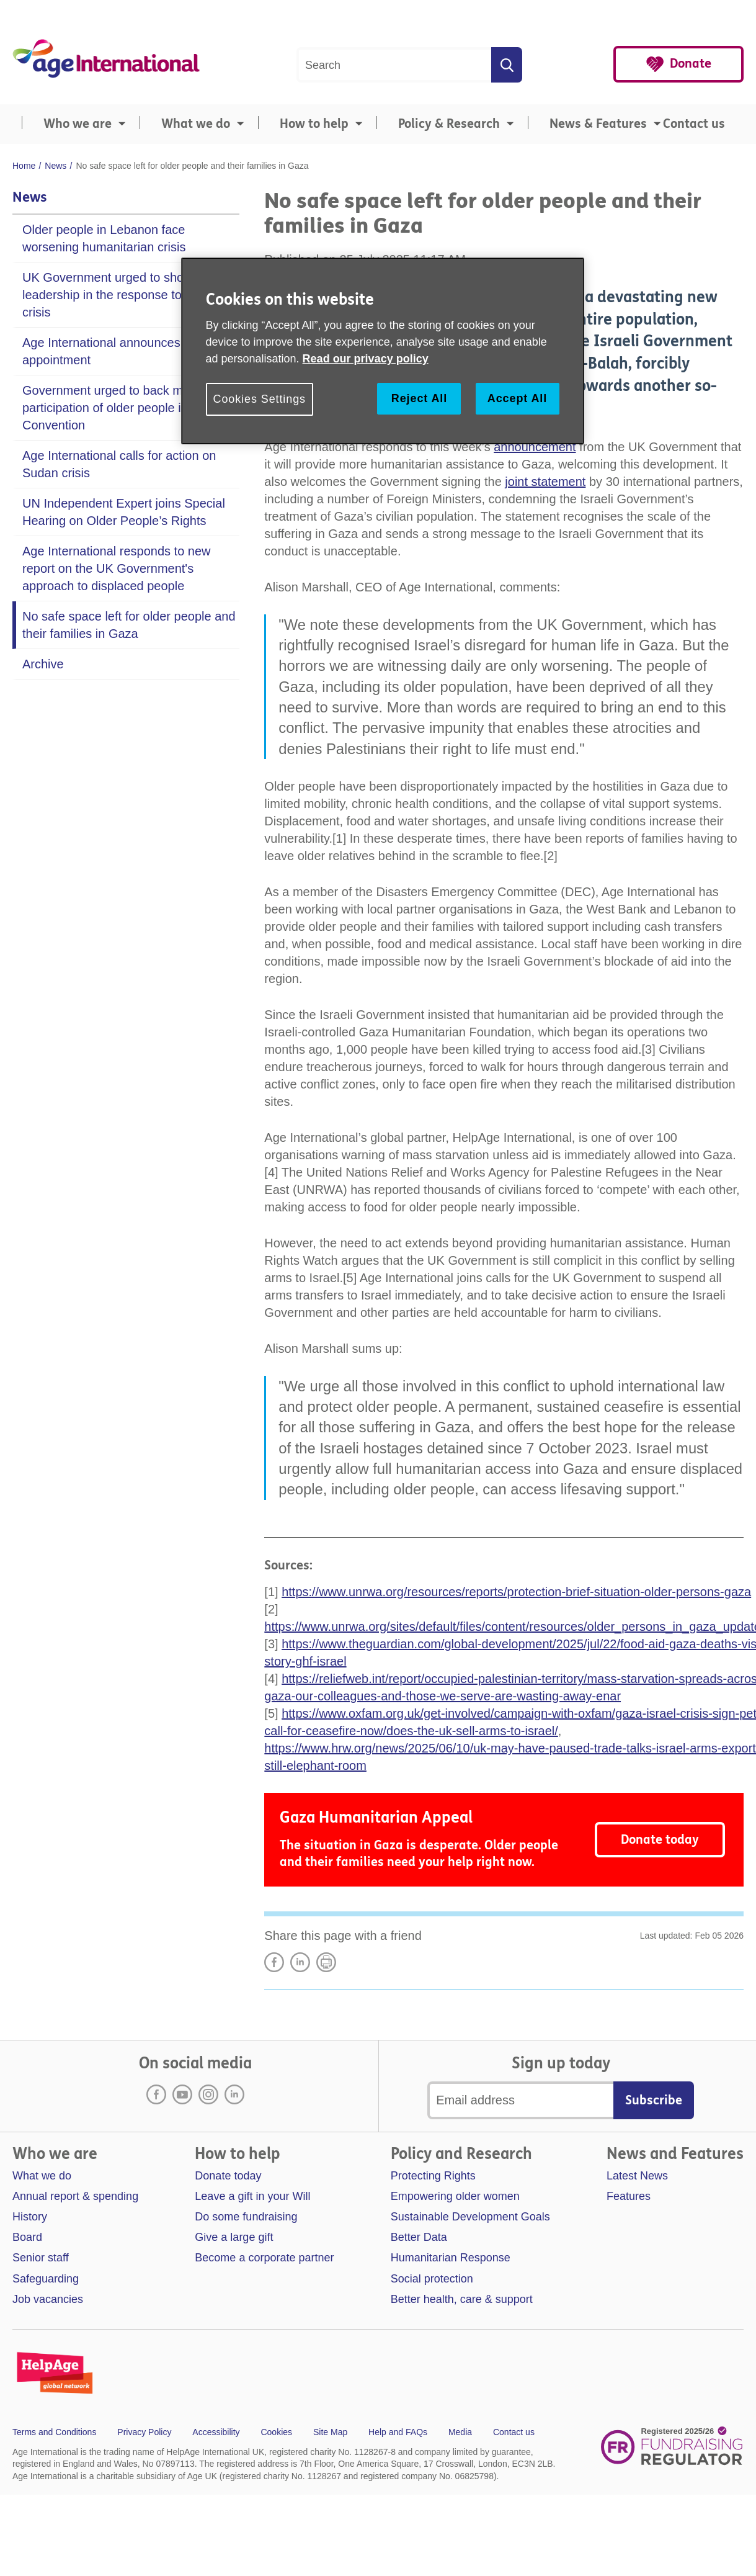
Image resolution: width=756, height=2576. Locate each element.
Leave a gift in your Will (252, 2196)
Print (326, 1962)
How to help (314, 124)
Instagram (208, 2094)
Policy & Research (449, 124)
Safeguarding (45, 2279)
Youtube (182, 2094)
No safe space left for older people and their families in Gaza (129, 624)
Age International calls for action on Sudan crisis (119, 464)
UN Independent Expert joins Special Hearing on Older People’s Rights (123, 511)
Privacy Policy (144, 2432)
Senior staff (40, 2257)
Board (27, 2237)
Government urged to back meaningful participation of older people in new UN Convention (129, 408)
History (29, 2216)
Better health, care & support (462, 2299)
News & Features (598, 124)
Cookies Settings (259, 399)
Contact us (694, 124)
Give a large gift (234, 2237)
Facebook (156, 2094)
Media (460, 2432)
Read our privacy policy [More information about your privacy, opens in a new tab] (366, 358)
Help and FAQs (397, 2432)
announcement (535, 447)
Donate (690, 63)
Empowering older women (455, 2196)
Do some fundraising (246, 2216)
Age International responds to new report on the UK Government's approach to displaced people (116, 568)
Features (629, 2196)
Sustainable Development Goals (470, 2216)
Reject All (419, 398)
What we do (195, 124)
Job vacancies (47, 2299)
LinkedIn (300, 1962)
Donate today (660, 1840)
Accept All (517, 398)
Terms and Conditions (54, 2432)
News (29, 197)
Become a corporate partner (264, 2257)
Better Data (419, 2237)
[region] (382, 351)
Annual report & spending (75, 2196)
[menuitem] (71, 124)
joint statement (545, 481)
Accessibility (215, 2432)
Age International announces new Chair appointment (130, 351)
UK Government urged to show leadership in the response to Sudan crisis (121, 295)
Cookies (276, 2432)
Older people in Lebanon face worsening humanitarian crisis (103, 238)
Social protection (432, 2279)
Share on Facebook (274, 1962)
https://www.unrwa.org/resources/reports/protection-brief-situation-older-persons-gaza (516, 1592)
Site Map (330, 2432)
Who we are (77, 124)
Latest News (637, 2176)
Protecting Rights (433, 2176)
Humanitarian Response (450, 2257)
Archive (43, 664)
